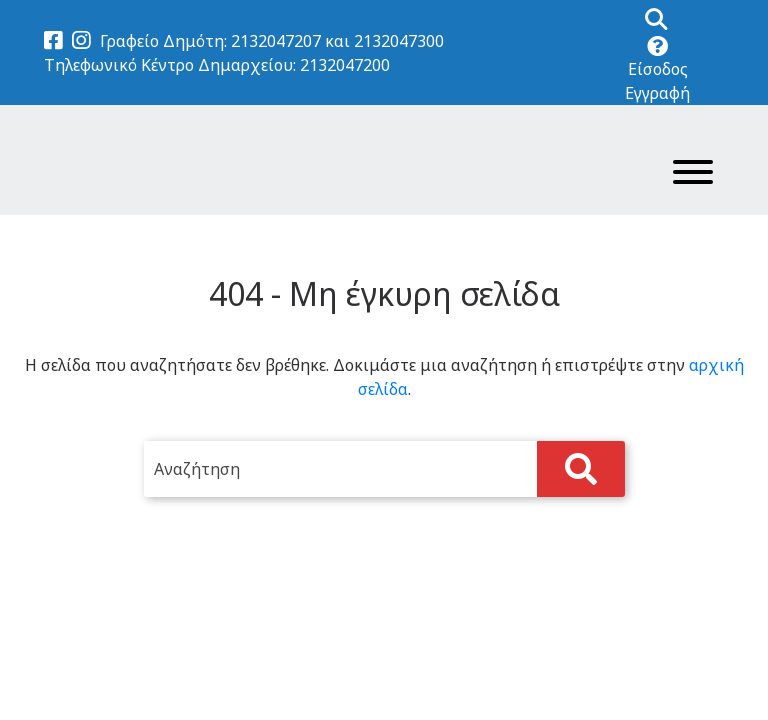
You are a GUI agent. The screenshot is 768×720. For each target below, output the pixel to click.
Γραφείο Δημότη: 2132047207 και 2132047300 (272, 41)
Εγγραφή (657, 93)
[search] (384, 469)
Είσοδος (658, 69)
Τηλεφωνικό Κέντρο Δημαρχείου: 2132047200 (217, 65)
